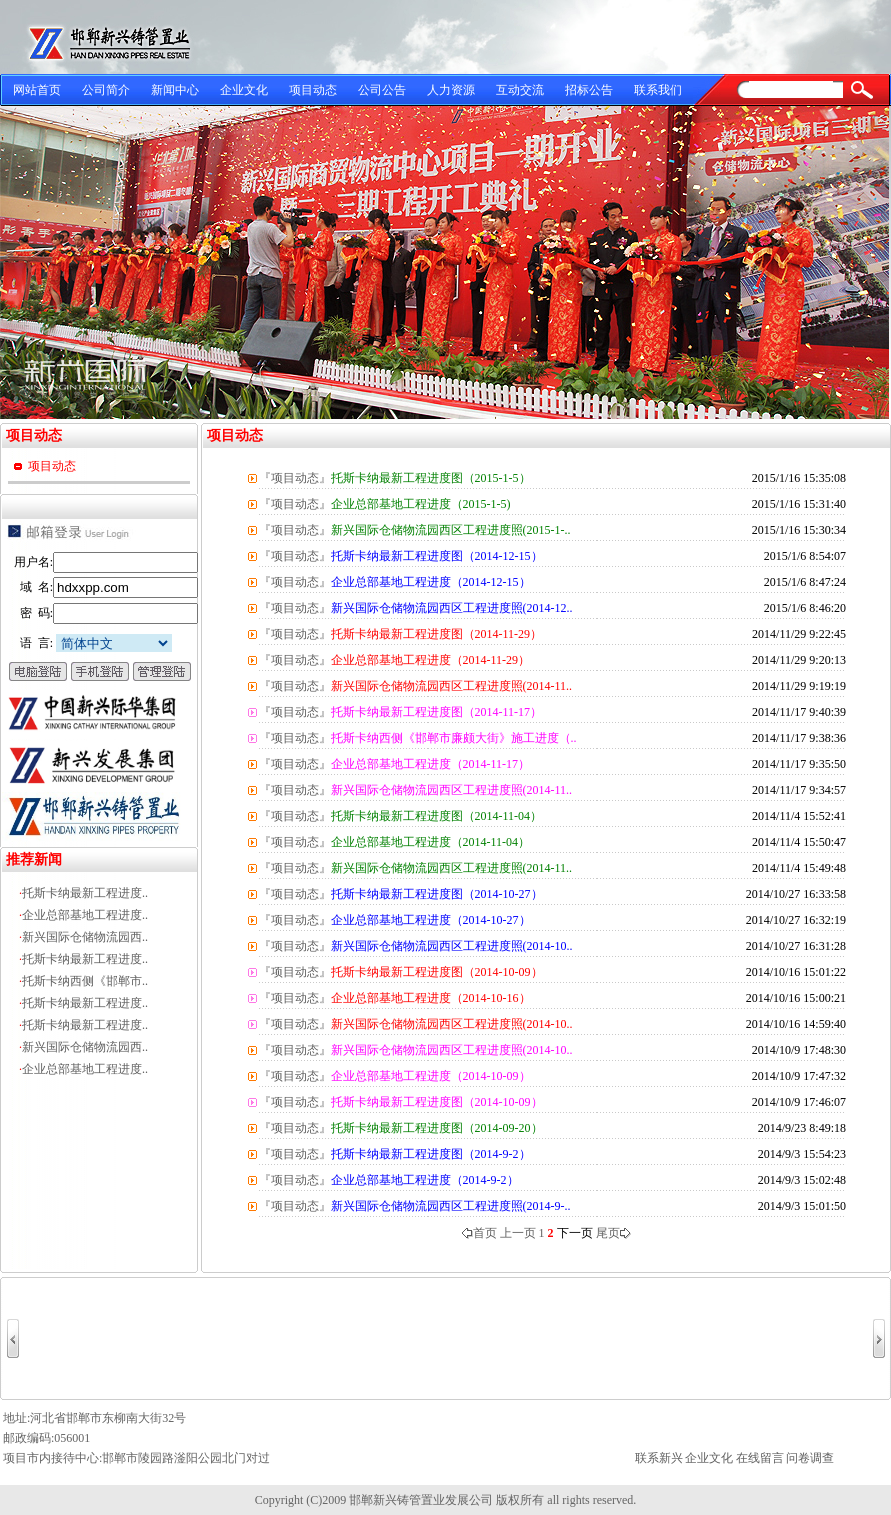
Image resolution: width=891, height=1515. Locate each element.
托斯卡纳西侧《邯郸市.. (85, 981)
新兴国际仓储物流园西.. (85, 937)
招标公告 (589, 90)
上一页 (518, 1233)
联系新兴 (659, 1458)
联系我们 (658, 90)
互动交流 (520, 90)
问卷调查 (810, 1458)
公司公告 (382, 90)
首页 (479, 1233)
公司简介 (106, 90)
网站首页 (37, 90)
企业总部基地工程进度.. (85, 915)
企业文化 (244, 90)
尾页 (613, 1233)
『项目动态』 (295, 478)
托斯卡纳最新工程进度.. (85, 893)
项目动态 (313, 90)
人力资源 (451, 90)
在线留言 (760, 1458)
